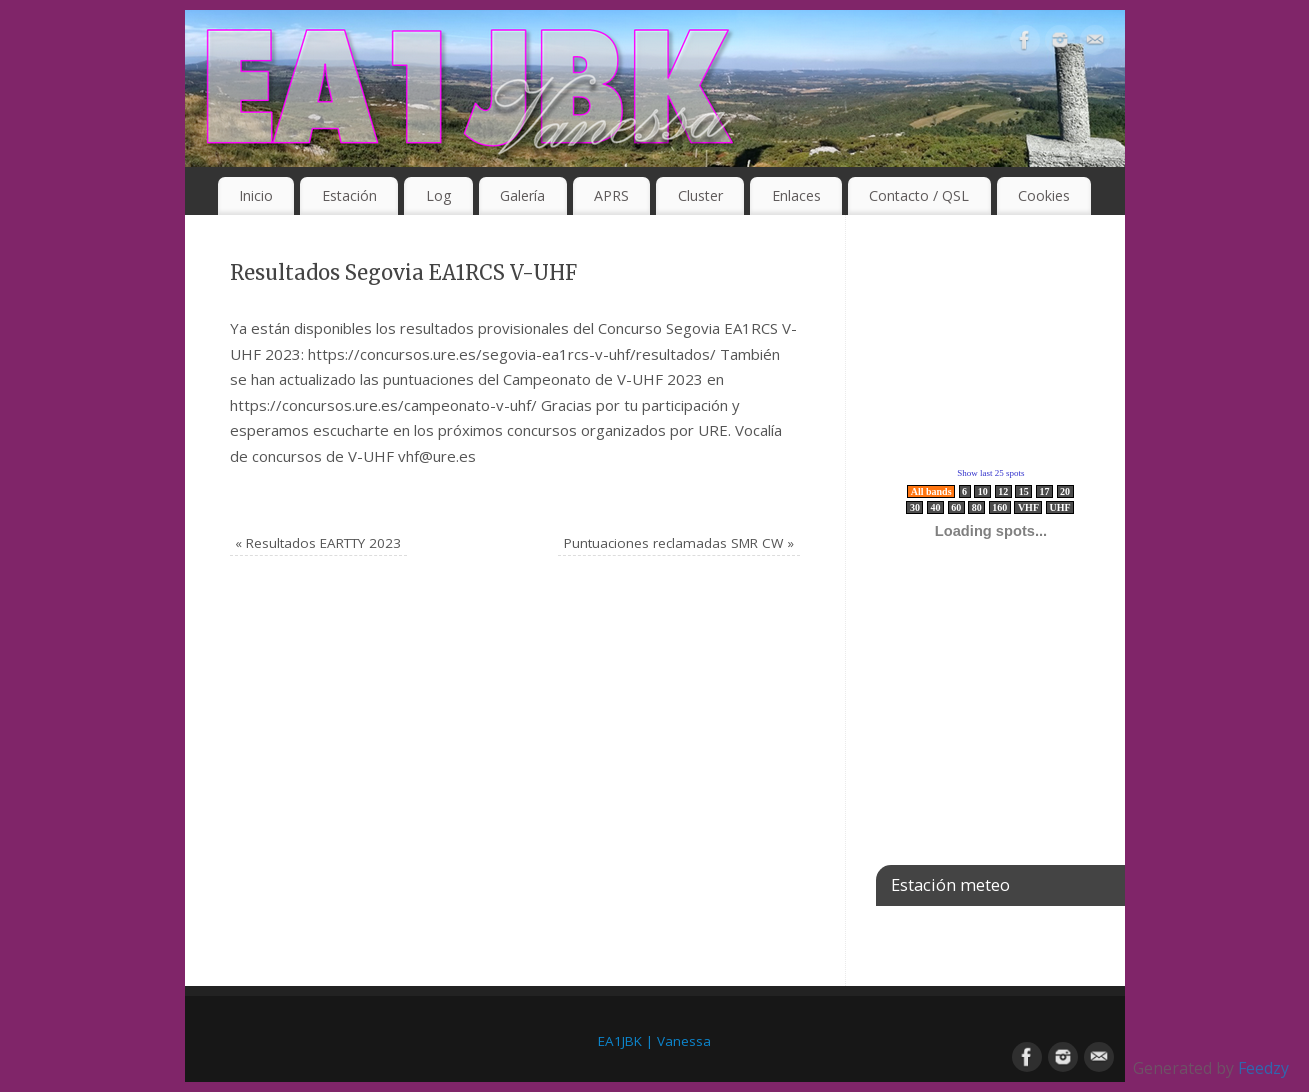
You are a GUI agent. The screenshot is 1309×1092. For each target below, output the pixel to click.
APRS (611, 195)
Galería (522, 195)
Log (439, 195)
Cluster (700, 195)
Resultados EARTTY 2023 (318, 543)
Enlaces (796, 195)
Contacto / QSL (919, 195)
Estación (349, 195)
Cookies (1044, 195)
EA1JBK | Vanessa (654, 1041)
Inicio (256, 195)
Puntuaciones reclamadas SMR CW (679, 543)
